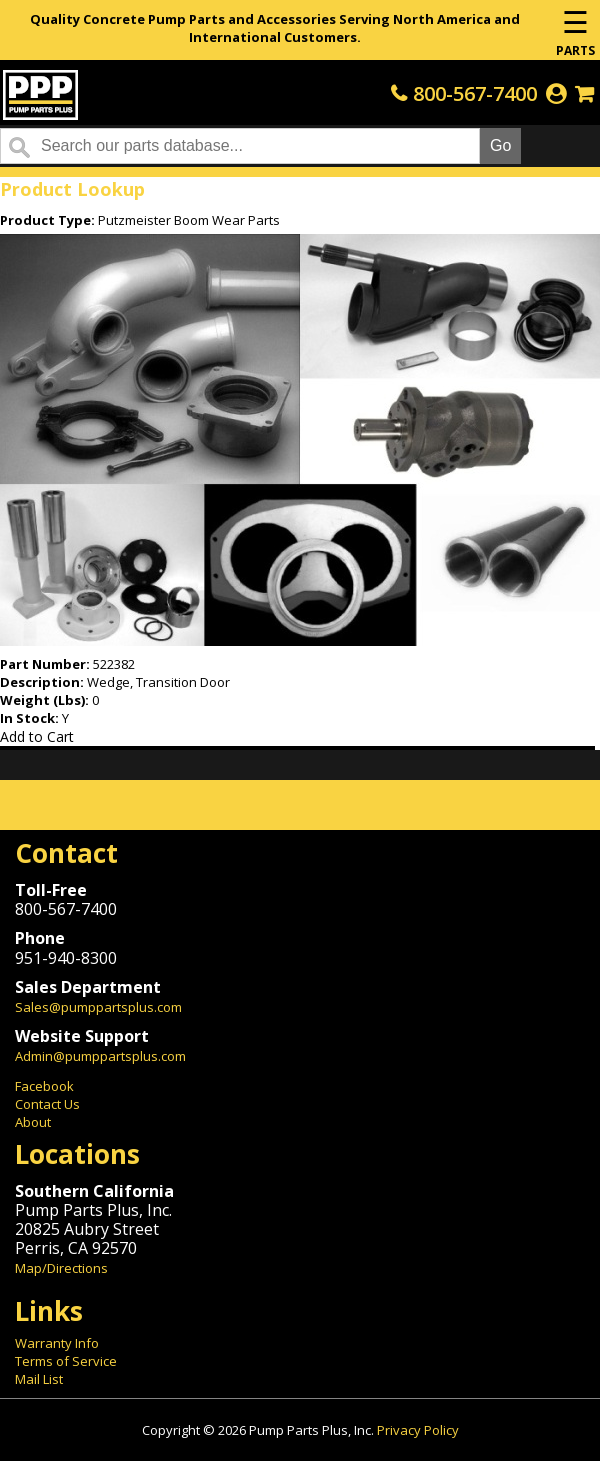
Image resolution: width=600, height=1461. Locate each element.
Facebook (44, 1086)
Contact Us (47, 1104)
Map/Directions (61, 1268)
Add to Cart (37, 736)
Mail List (39, 1379)
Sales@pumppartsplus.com (98, 1007)
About (33, 1122)
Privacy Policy (418, 1430)
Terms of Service (66, 1361)
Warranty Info (57, 1343)
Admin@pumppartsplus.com (100, 1056)
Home (40, 95)
